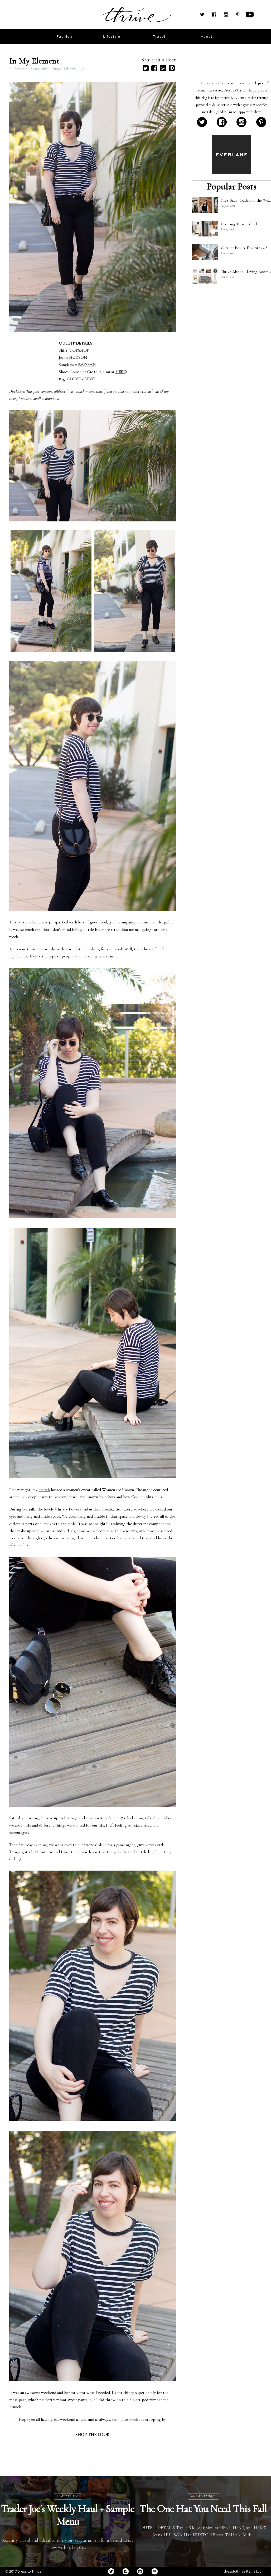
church (44, 1489)
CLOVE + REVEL (81, 379)
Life (81, 68)
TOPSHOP (79, 350)
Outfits (56, 68)
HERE (120, 371)
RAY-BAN (87, 364)
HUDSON (78, 357)
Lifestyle (70, 68)
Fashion (43, 68)
